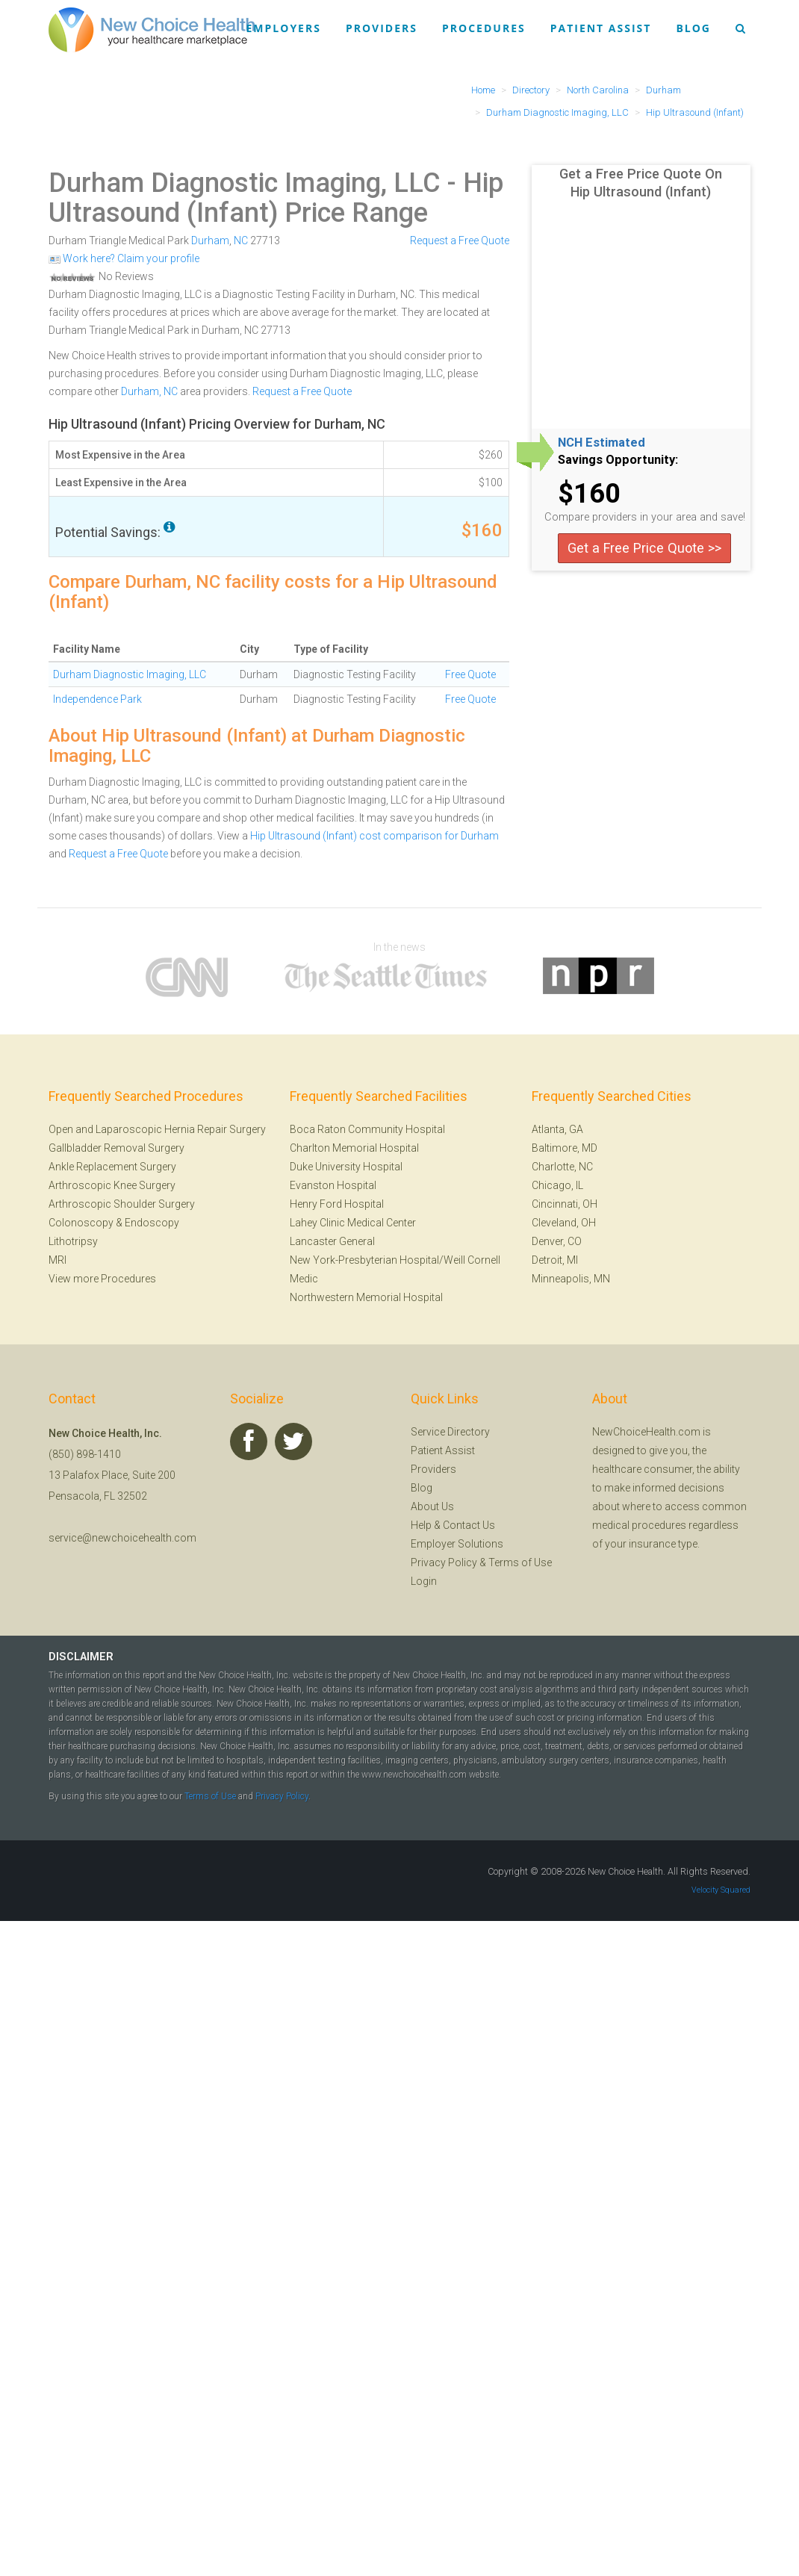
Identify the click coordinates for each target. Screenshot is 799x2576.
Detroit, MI (555, 1260)
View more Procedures (102, 1279)
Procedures (484, 28)
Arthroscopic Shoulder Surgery (122, 1204)
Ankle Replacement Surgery (112, 1167)
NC (241, 240)
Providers (381, 28)
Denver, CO (557, 1241)
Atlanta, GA (557, 1129)
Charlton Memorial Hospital (354, 1148)
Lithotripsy (73, 1241)
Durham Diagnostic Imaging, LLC (245, 183)
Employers (283, 28)
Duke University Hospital (346, 1167)
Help (421, 1525)
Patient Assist (601, 28)
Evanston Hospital (333, 1185)
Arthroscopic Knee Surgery (112, 1185)
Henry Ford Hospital (337, 1204)
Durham (210, 240)
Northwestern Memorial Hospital (366, 1297)
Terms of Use (520, 1562)
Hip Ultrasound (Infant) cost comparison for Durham (374, 836)
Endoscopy (152, 1223)
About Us (432, 1506)
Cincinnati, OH (564, 1204)
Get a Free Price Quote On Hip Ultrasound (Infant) (640, 182)
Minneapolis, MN (571, 1279)
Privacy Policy (444, 1562)
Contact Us (469, 1525)
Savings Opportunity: (618, 460)
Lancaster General (332, 1241)
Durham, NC (149, 391)
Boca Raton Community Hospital (367, 1129)
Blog (693, 28)
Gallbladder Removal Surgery (116, 1148)
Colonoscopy (81, 1223)
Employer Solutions (457, 1544)
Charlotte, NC (562, 1167)
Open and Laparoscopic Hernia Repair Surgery (157, 1129)
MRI (57, 1260)
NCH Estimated (601, 443)
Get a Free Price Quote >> (644, 548)
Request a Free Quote (459, 240)
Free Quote (470, 674)
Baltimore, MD (564, 1148)
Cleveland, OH (564, 1223)
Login (424, 1581)
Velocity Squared (720, 1890)
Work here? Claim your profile (124, 258)
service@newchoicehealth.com (122, 1538)
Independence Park (97, 699)
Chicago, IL (557, 1185)
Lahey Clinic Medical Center (353, 1223)
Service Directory (450, 1432)
